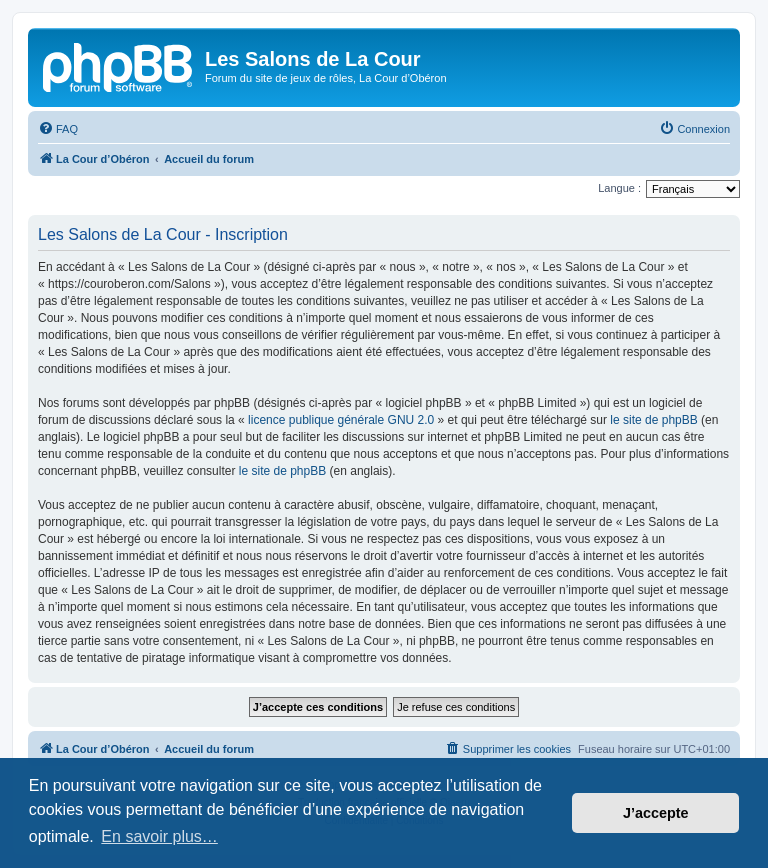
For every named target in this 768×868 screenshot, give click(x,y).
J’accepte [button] (656, 813)
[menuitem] (58, 129)
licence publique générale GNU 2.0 (341, 420)
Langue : (619, 188)
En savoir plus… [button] (159, 836)
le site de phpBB (653, 420)
